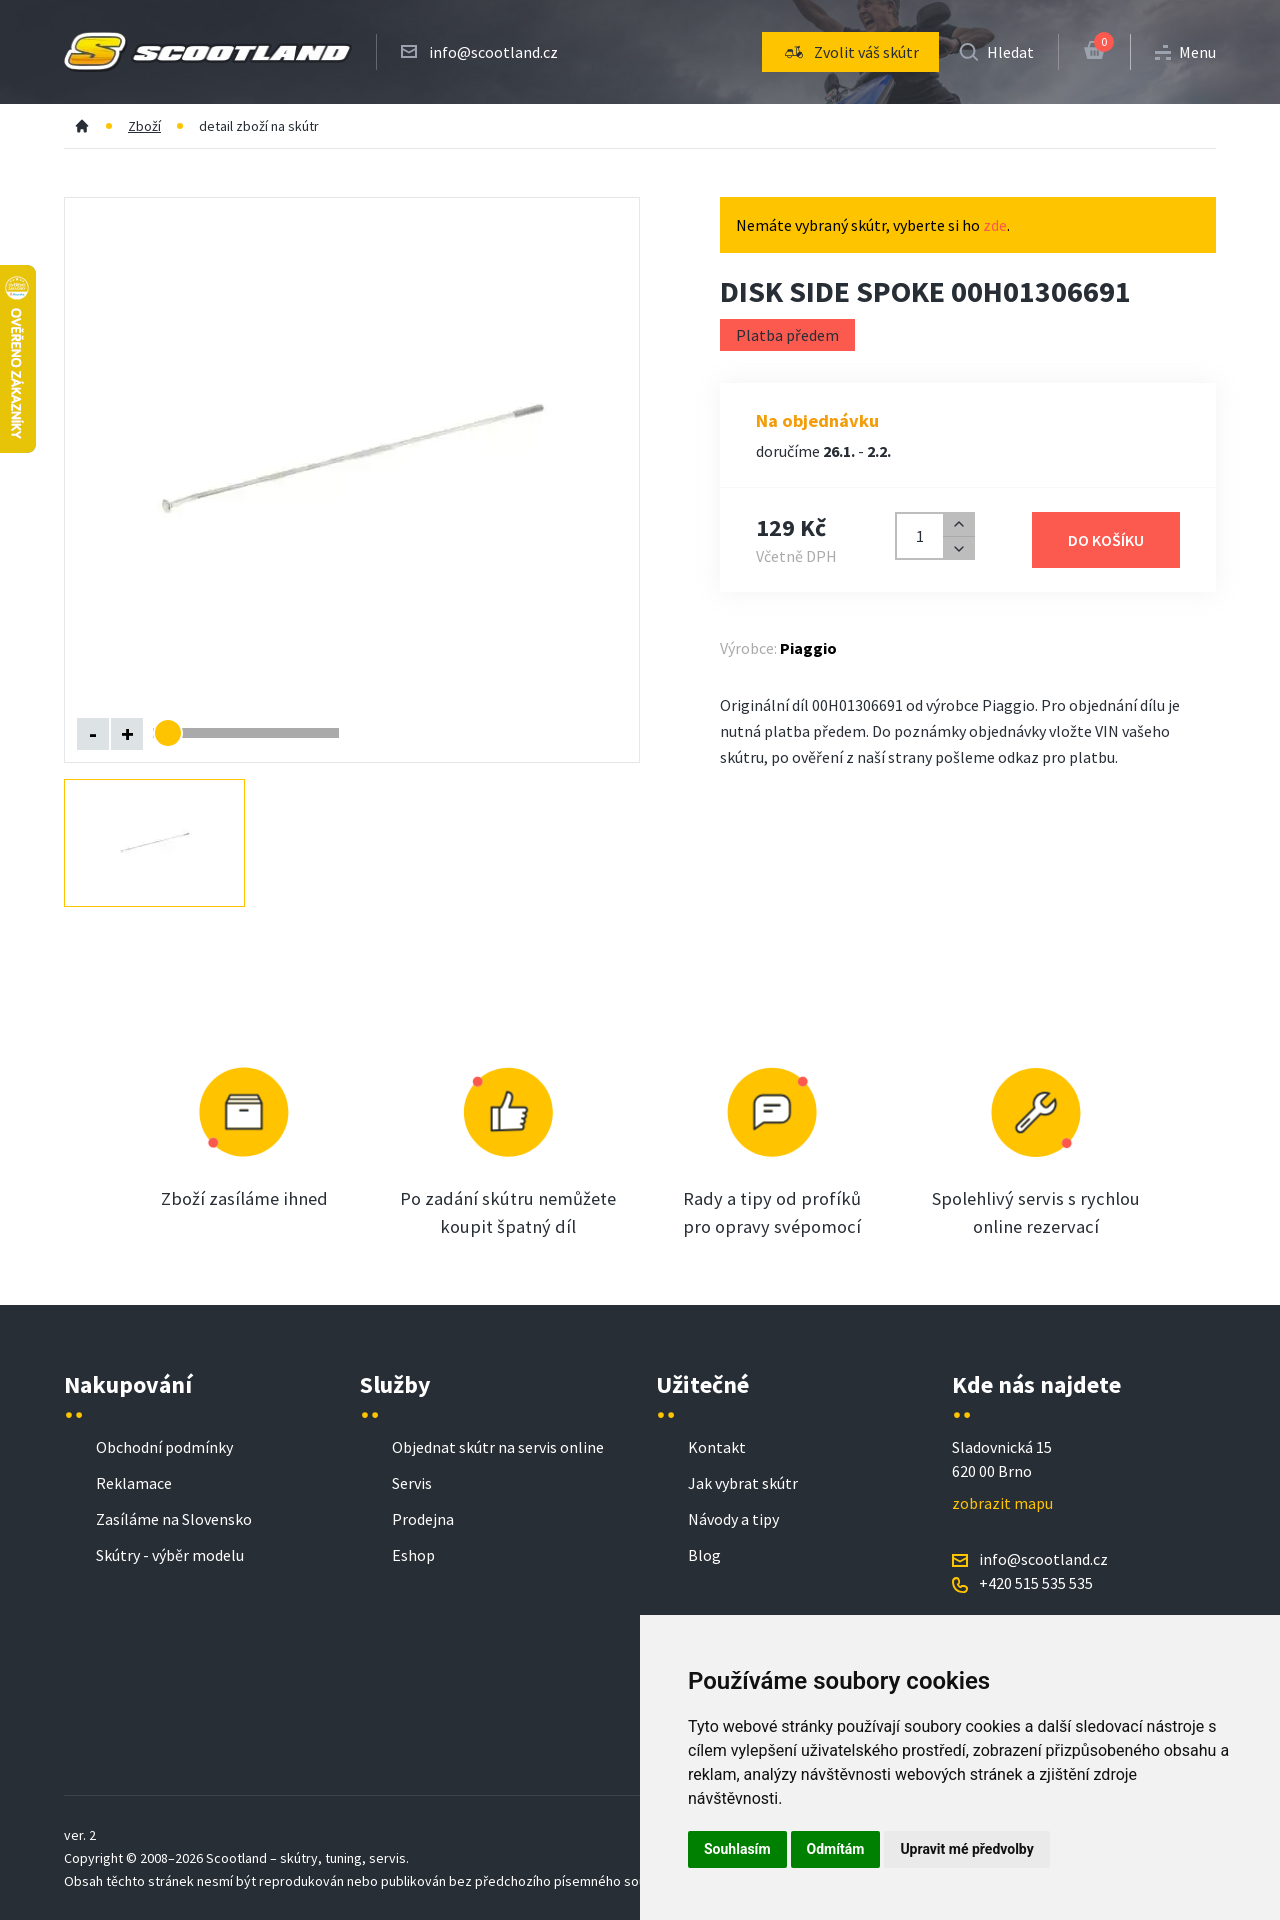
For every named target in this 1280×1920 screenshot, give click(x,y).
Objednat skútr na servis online (498, 1447)
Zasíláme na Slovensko (174, 1519)
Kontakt (717, 1447)
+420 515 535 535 (1036, 1583)
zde (995, 225)
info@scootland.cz (493, 52)
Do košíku (1106, 540)
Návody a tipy (733, 1519)
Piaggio (808, 648)
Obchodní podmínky (164, 1447)
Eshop (413, 1555)
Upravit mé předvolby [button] (966, 1849)
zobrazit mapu (1002, 1503)
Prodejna (423, 1519)
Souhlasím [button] (737, 1849)
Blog (704, 1555)
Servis (412, 1483)
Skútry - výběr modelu (170, 1555)
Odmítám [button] (836, 1849)
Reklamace (134, 1483)
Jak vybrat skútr (743, 1483)
